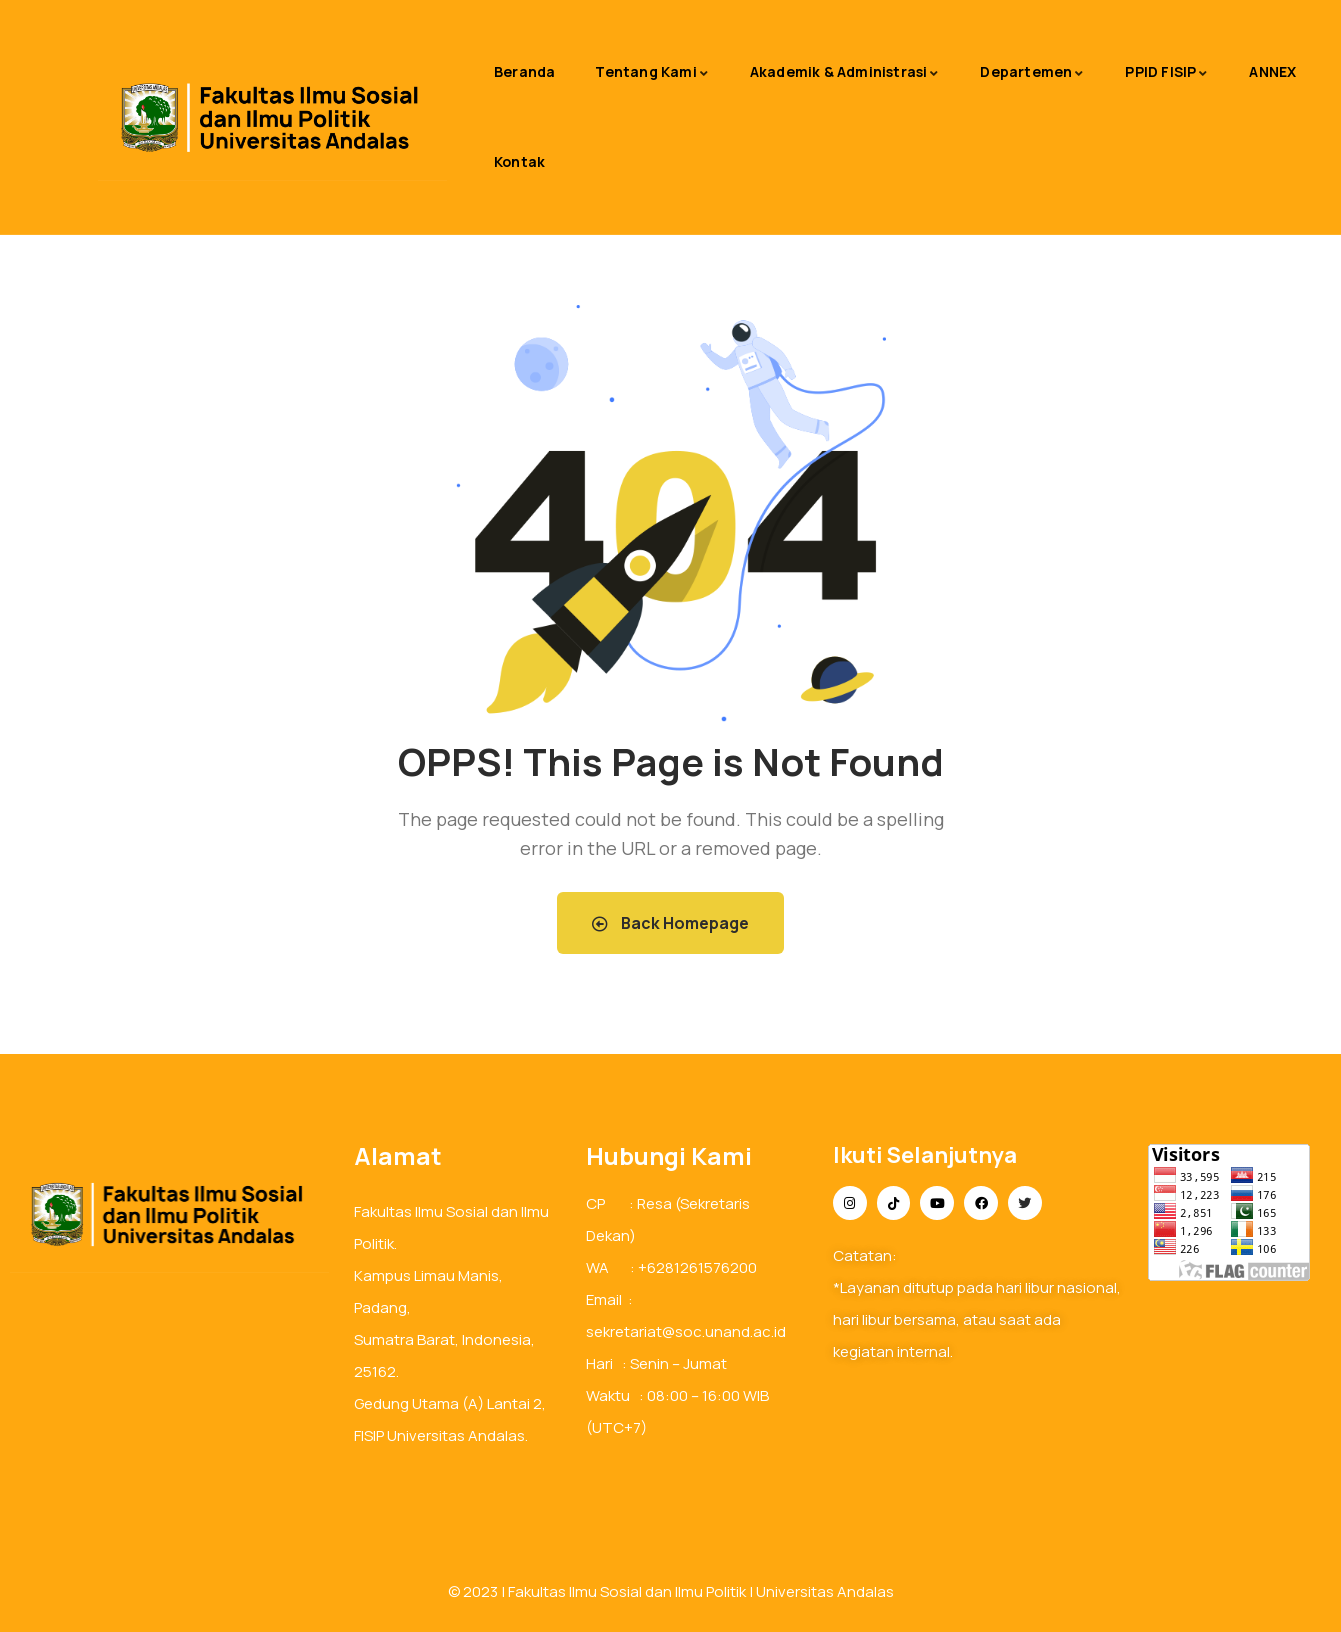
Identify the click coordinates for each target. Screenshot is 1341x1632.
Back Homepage (671, 923)
